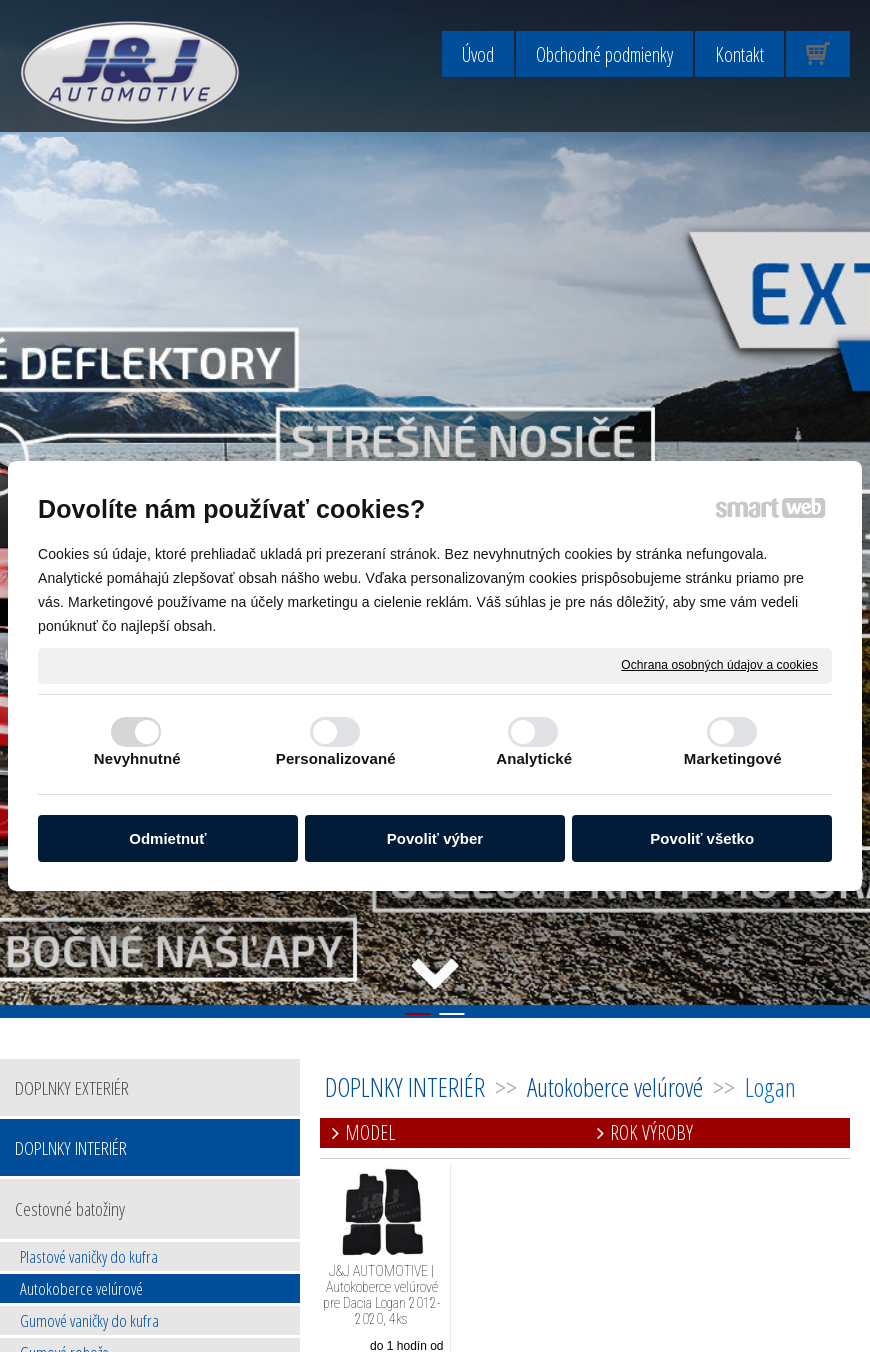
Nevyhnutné (137, 758)
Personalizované (336, 758)
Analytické (534, 758)
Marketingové (733, 758)
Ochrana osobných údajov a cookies (719, 665)
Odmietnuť (167, 838)
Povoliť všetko (702, 838)
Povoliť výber (435, 838)
